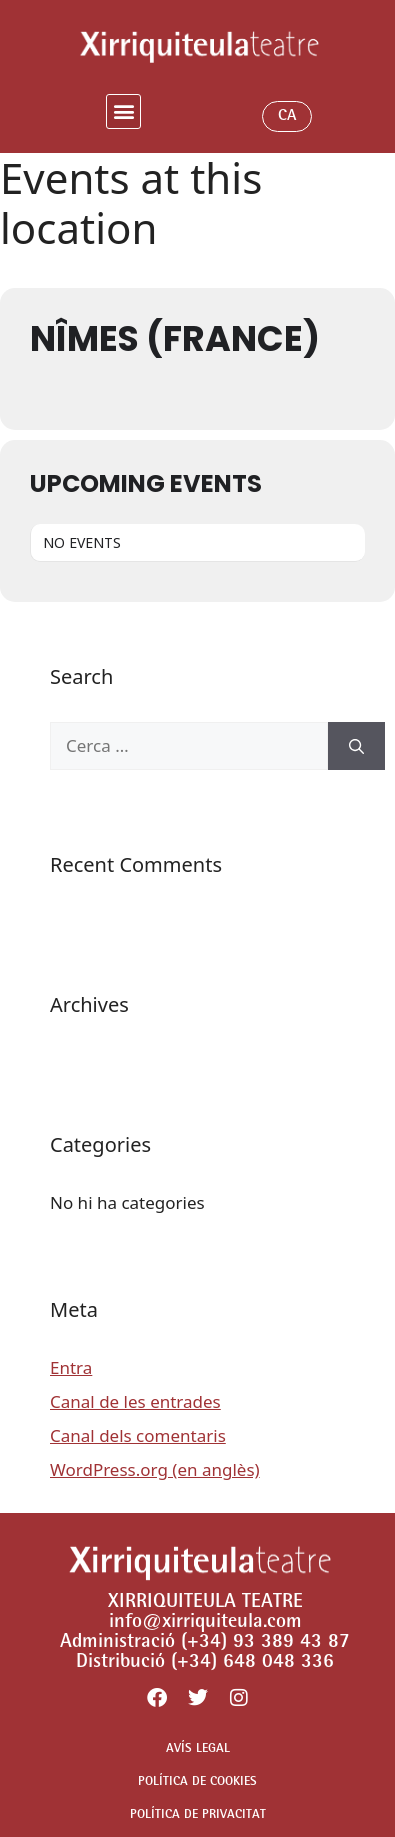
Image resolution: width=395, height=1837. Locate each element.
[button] (123, 111)
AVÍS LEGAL (198, 1749)
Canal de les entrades (135, 1401)
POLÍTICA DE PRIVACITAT (198, 1815)
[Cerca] (356, 746)
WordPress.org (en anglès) (155, 1469)
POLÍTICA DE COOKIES (197, 1782)
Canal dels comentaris (138, 1435)
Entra (71, 1367)
